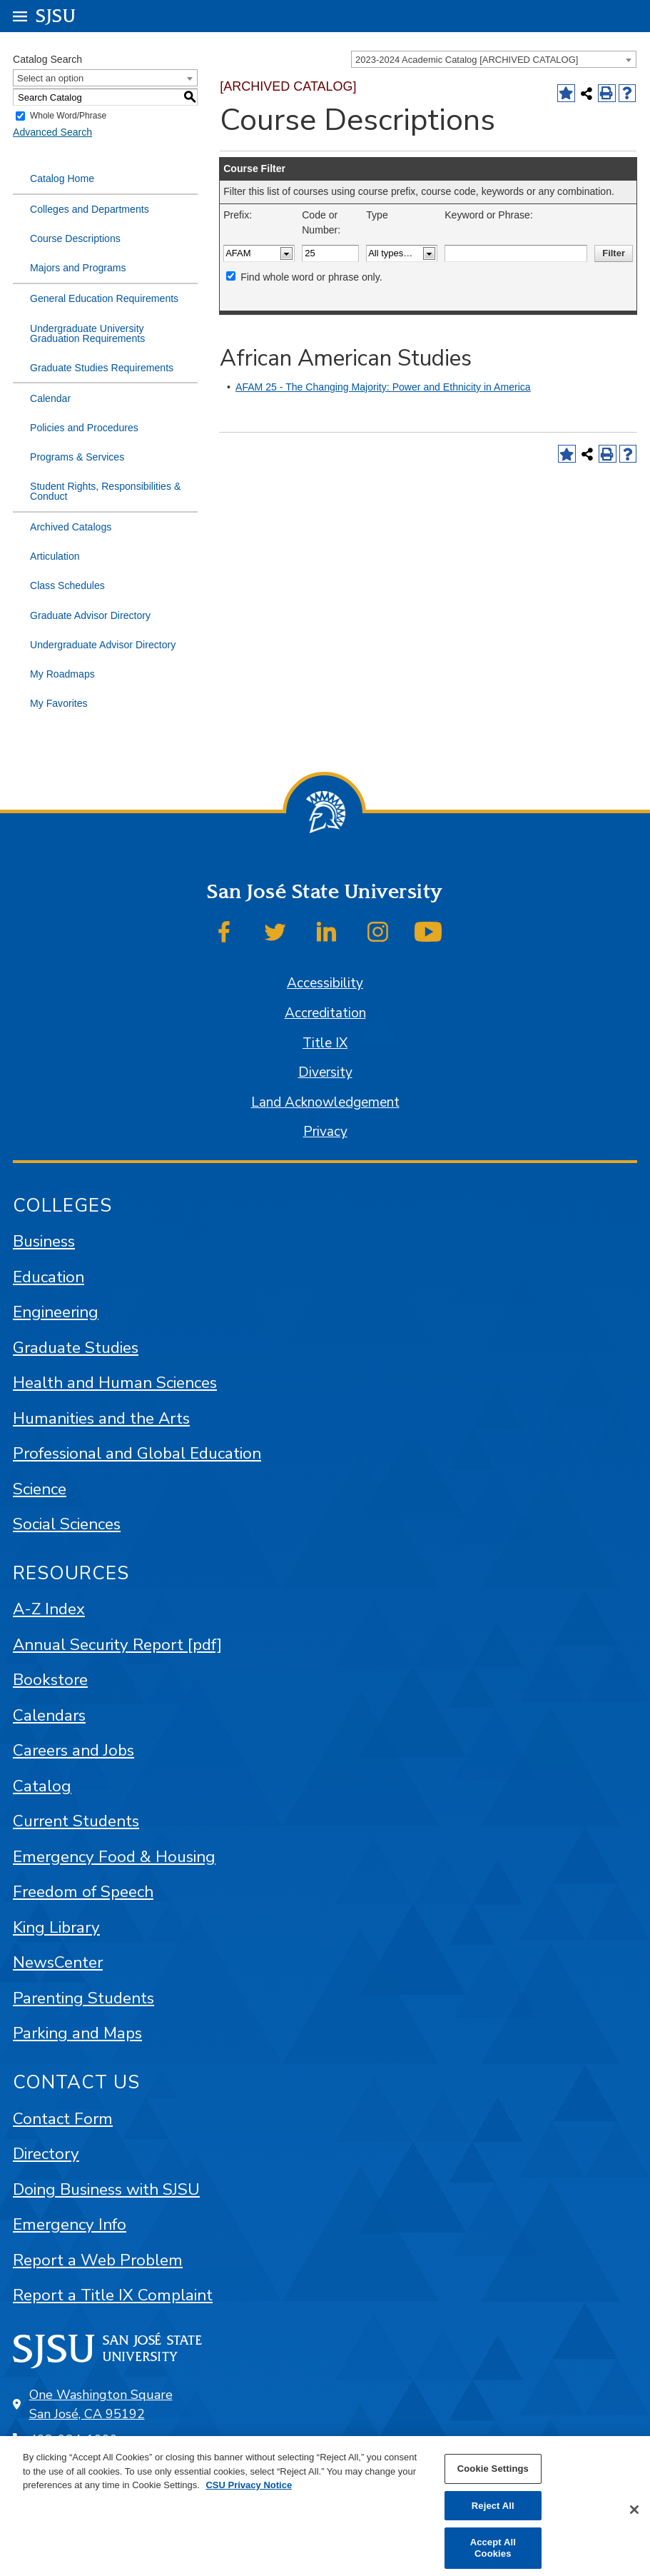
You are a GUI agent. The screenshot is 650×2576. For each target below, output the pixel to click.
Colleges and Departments (89, 209)
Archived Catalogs (70, 527)
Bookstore (50, 1680)
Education (48, 1277)
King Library (56, 1927)
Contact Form (63, 2119)
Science (39, 1489)
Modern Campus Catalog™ (456, 2557)
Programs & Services (77, 457)
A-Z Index (49, 1609)
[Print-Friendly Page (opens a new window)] (607, 93)
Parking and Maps (77, 2033)
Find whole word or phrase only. (311, 277)
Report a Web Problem (98, 2260)
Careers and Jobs (73, 1750)
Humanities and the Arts (101, 1418)
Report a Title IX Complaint (113, 2295)
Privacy (325, 1131)
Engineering (55, 1312)
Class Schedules (67, 585)
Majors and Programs (78, 267)
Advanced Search (52, 132)
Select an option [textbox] (50, 78)
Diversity (325, 1072)
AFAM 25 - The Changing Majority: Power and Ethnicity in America (383, 387)
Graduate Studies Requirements (101, 367)
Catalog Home (62, 178)
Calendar (50, 398)
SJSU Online (74, 2491)
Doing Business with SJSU (106, 2189)
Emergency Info (69, 2224)
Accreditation (325, 1013)
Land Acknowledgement (325, 1102)
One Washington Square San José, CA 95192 (101, 2404)
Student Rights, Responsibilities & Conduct (105, 491)
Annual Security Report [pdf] (117, 1645)
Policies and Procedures (84, 427)
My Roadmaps (62, 674)
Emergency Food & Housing (114, 1857)
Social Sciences (67, 1524)
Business (44, 1241)
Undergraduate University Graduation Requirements (87, 333)
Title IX (325, 1043)
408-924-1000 (73, 2439)
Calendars (49, 1715)
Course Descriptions (75, 238)
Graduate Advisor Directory (90, 615)
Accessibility (325, 983)
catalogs (162, 2557)
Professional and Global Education (137, 1453)
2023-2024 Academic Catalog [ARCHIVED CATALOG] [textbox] (466, 59)
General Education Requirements (104, 298)
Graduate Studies (75, 1348)
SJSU (56, 15)
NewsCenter (58, 1962)
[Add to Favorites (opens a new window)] (566, 93)
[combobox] (493, 59)
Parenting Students (83, 1998)
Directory (46, 2154)
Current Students (76, 1821)
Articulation (55, 556)
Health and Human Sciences (115, 1383)
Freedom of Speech (83, 1892)
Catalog (42, 1786)
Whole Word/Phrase (68, 116)
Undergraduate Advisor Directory (103, 644)
